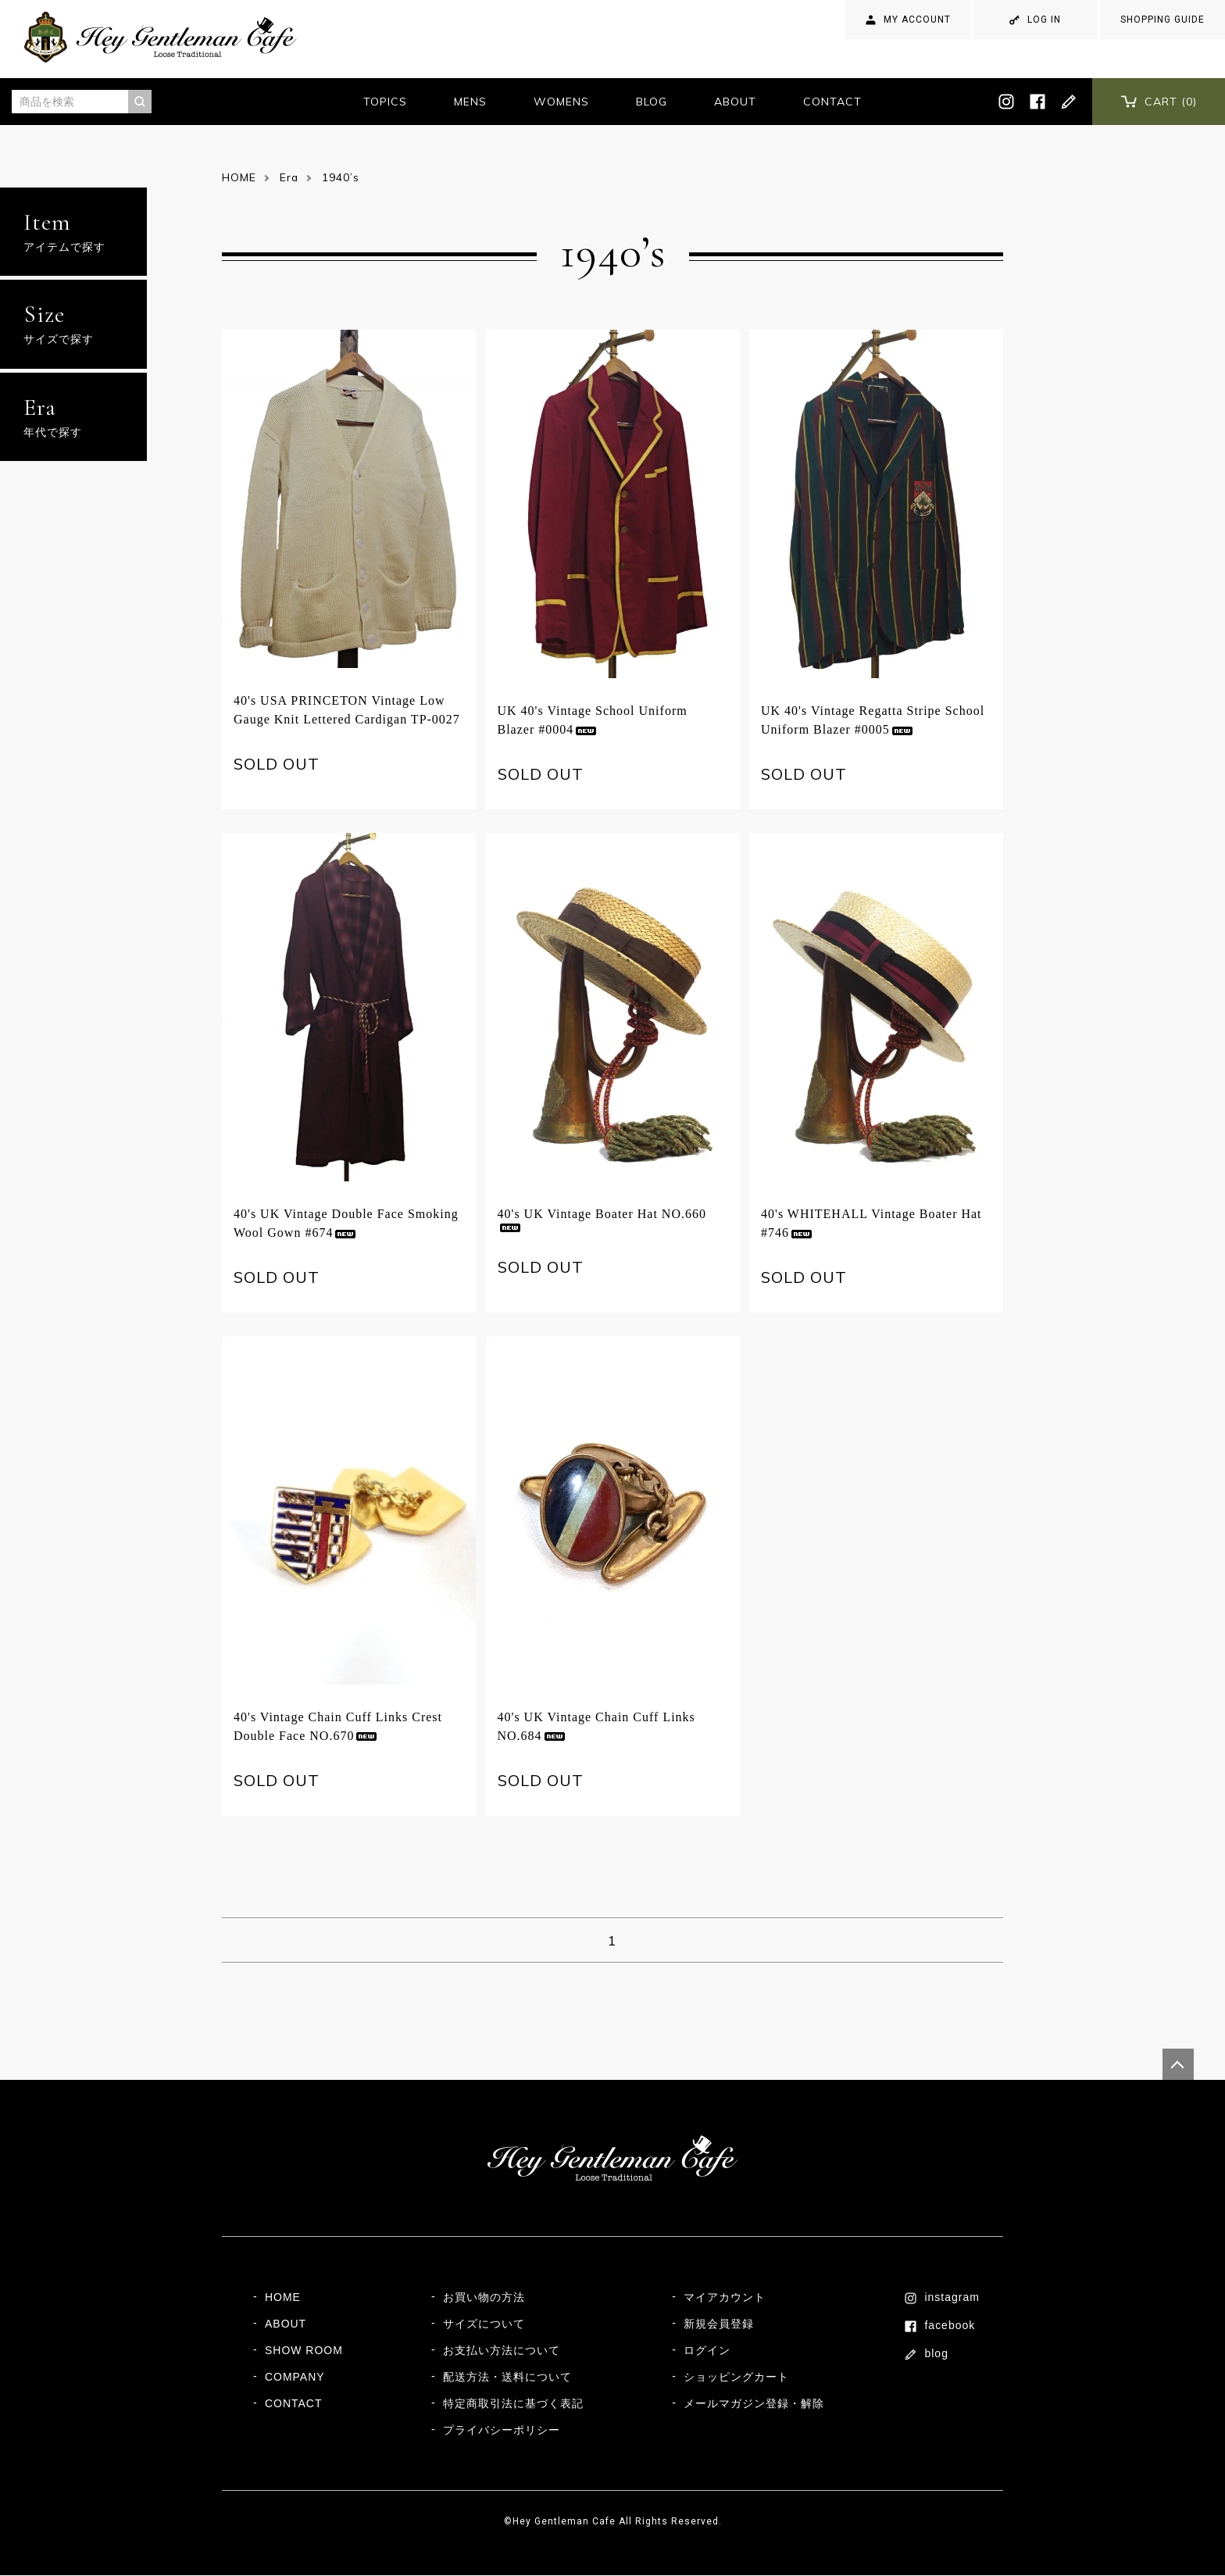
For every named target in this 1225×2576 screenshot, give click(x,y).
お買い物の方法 (484, 2298)
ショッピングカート (736, 2377)
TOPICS (385, 102)
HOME (239, 177)
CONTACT (832, 102)
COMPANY (295, 2377)
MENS (470, 102)
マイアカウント (725, 2298)
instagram (942, 2298)
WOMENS (561, 102)
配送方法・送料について (507, 2377)
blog (926, 2353)
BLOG (651, 102)
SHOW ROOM (304, 2351)
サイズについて (484, 2324)
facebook (940, 2325)
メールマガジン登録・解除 (754, 2404)
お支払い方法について (501, 2351)
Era (289, 177)
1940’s (341, 177)
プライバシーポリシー (501, 2430)
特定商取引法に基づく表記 (513, 2404)
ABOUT (735, 102)
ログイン (707, 2351)
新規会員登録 (719, 2324)
